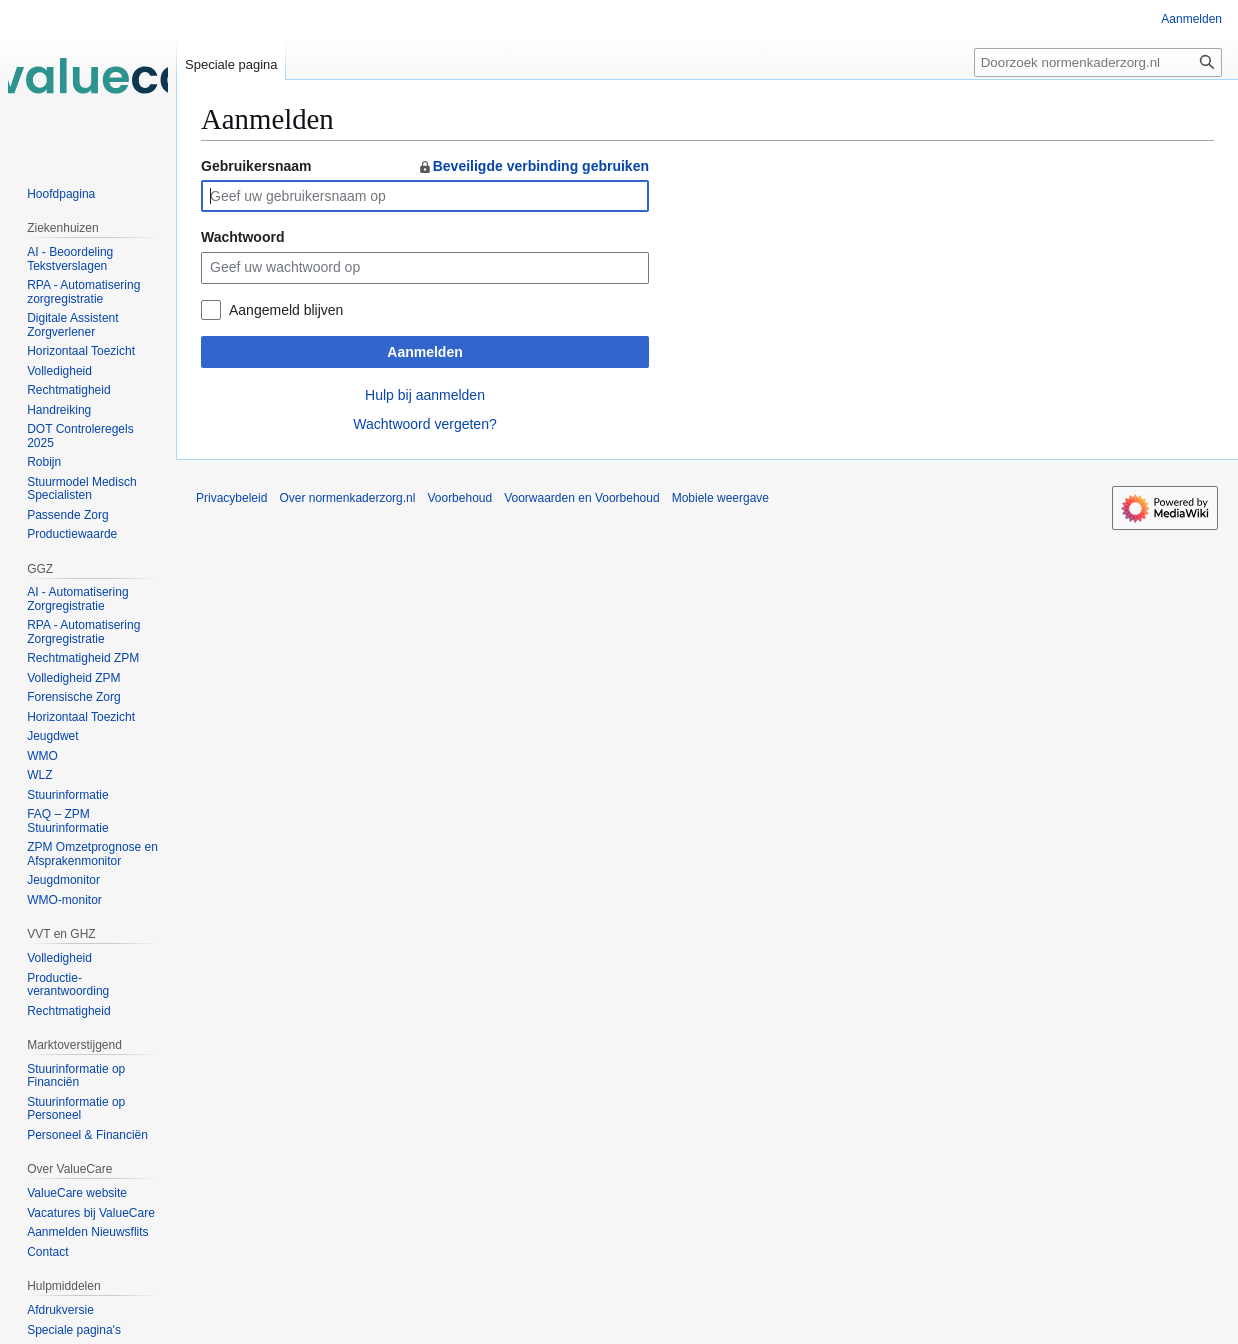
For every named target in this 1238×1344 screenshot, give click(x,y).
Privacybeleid (231, 498)
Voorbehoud (459, 498)
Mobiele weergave (720, 498)
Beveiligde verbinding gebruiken (533, 166)
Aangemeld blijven (286, 310)
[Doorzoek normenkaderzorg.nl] (1098, 62)
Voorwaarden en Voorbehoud (581, 498)
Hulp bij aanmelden (425, 395)
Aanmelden (424, 352)
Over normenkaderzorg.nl (347, 498)
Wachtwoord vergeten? (424, 424)
